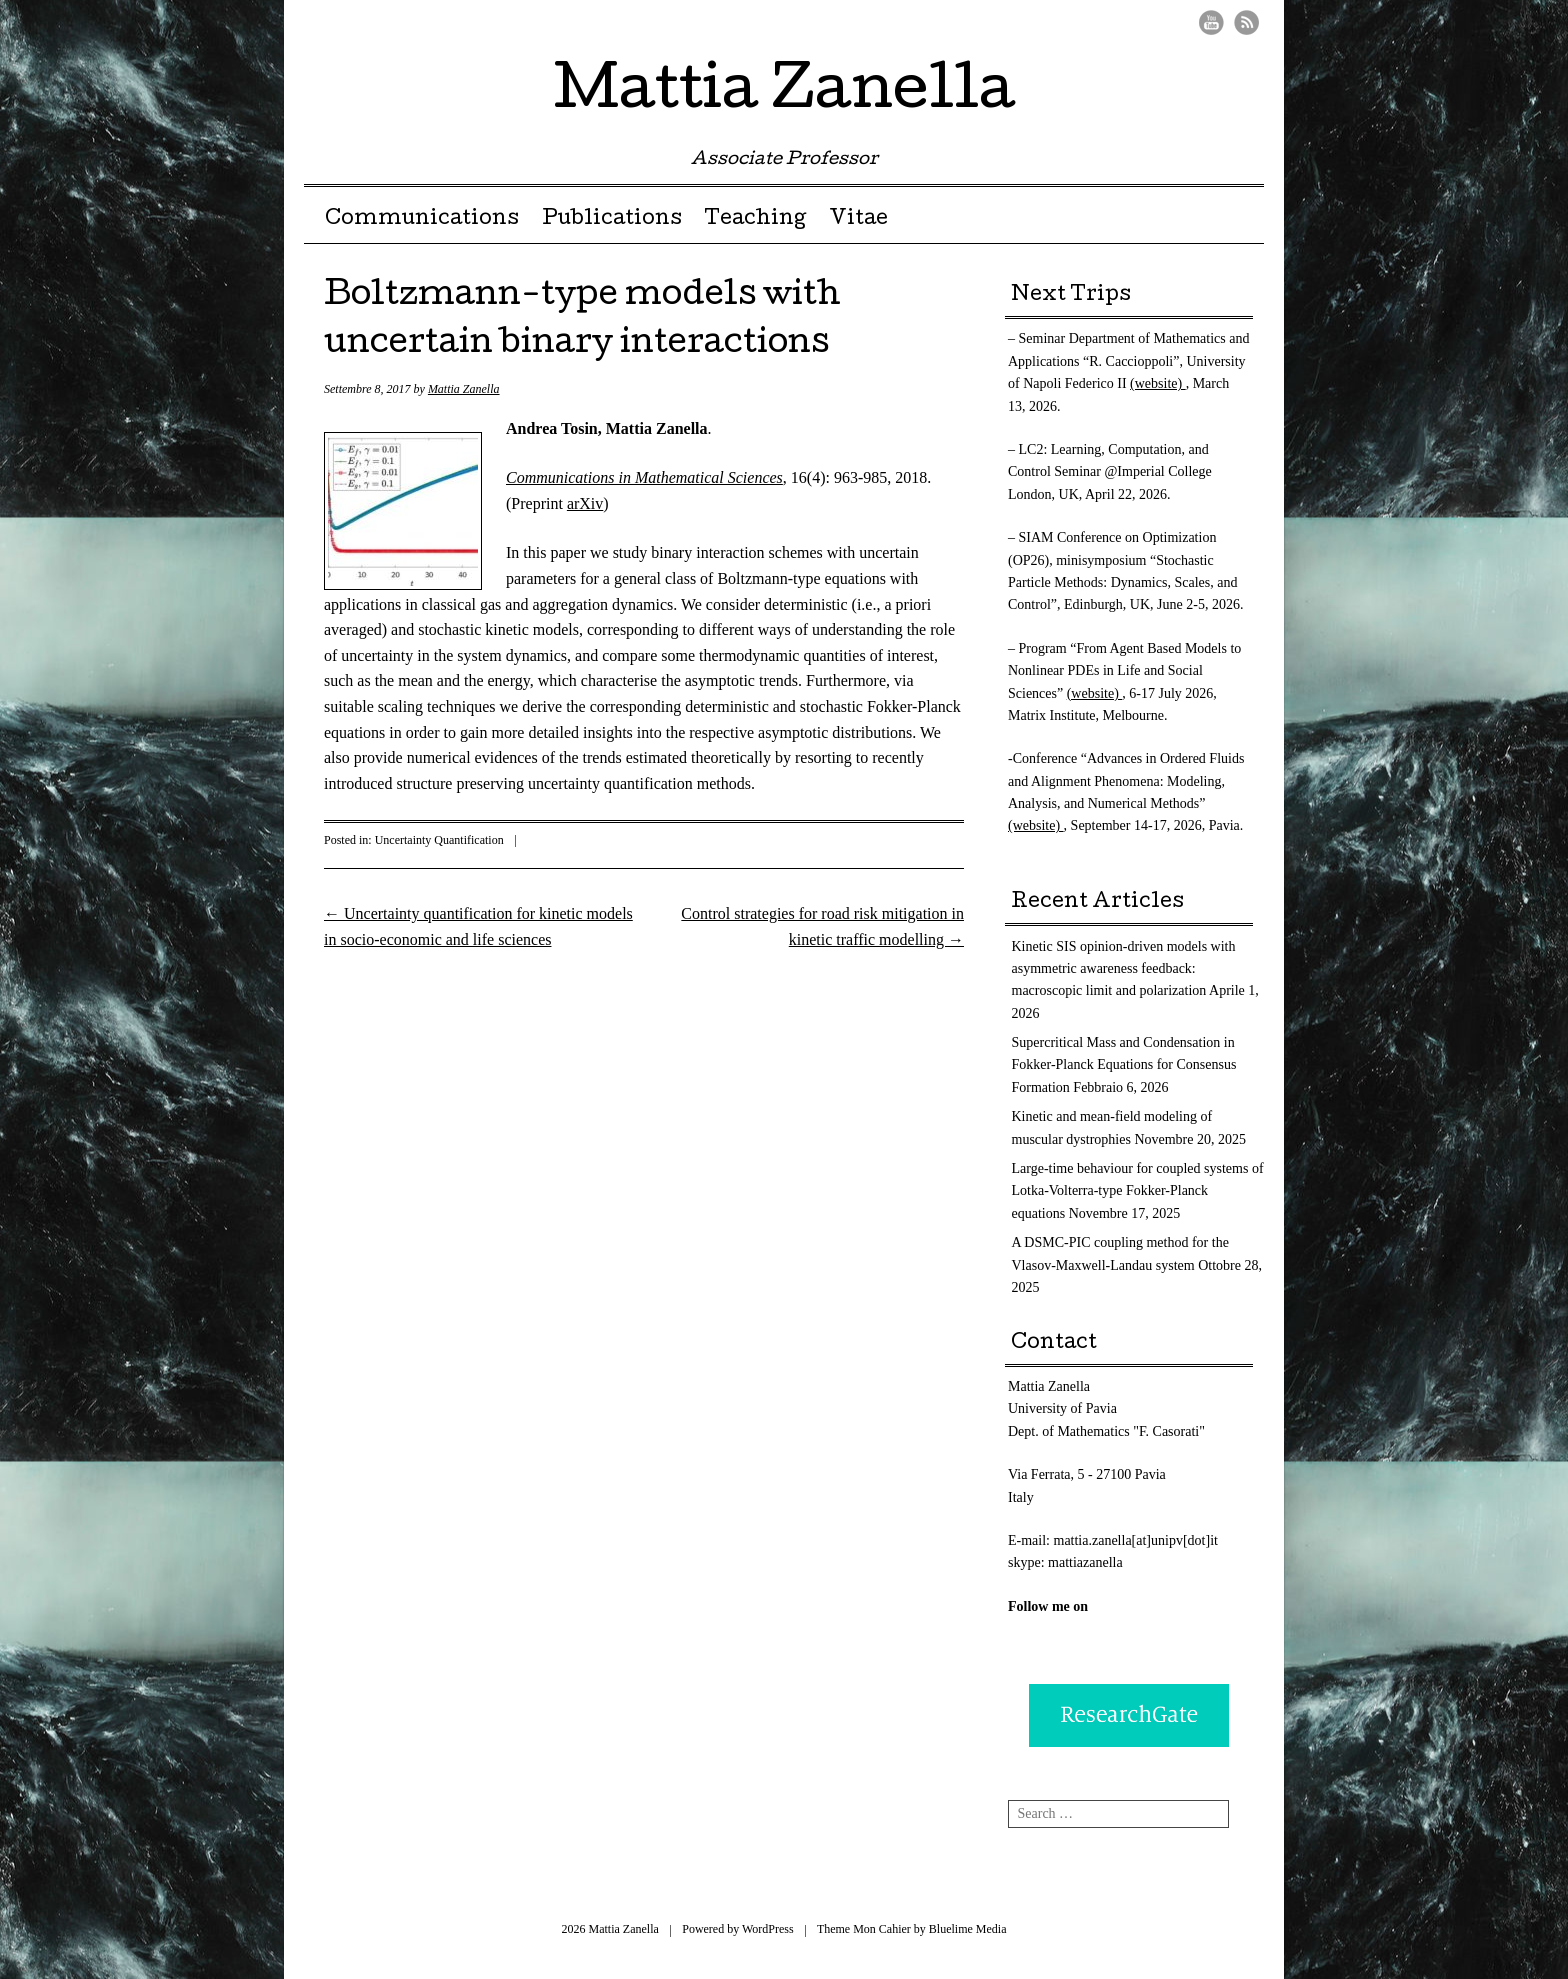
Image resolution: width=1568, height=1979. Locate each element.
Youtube (1211, 22)
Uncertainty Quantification (439, 840)
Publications (612, 220)
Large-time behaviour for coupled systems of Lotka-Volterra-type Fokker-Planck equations (1138, 1191)
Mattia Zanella (784, 94)
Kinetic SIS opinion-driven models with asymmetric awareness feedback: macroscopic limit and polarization (1124, 969)
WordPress (768, 1929)
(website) (1158, 383)
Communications (422, 220)
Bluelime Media (968, 1929)
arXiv (585, 503)
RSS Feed (1246, 22)
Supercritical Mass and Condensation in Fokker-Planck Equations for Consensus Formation (1124, 1065)
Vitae (858, 220)
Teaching (755, 220)
